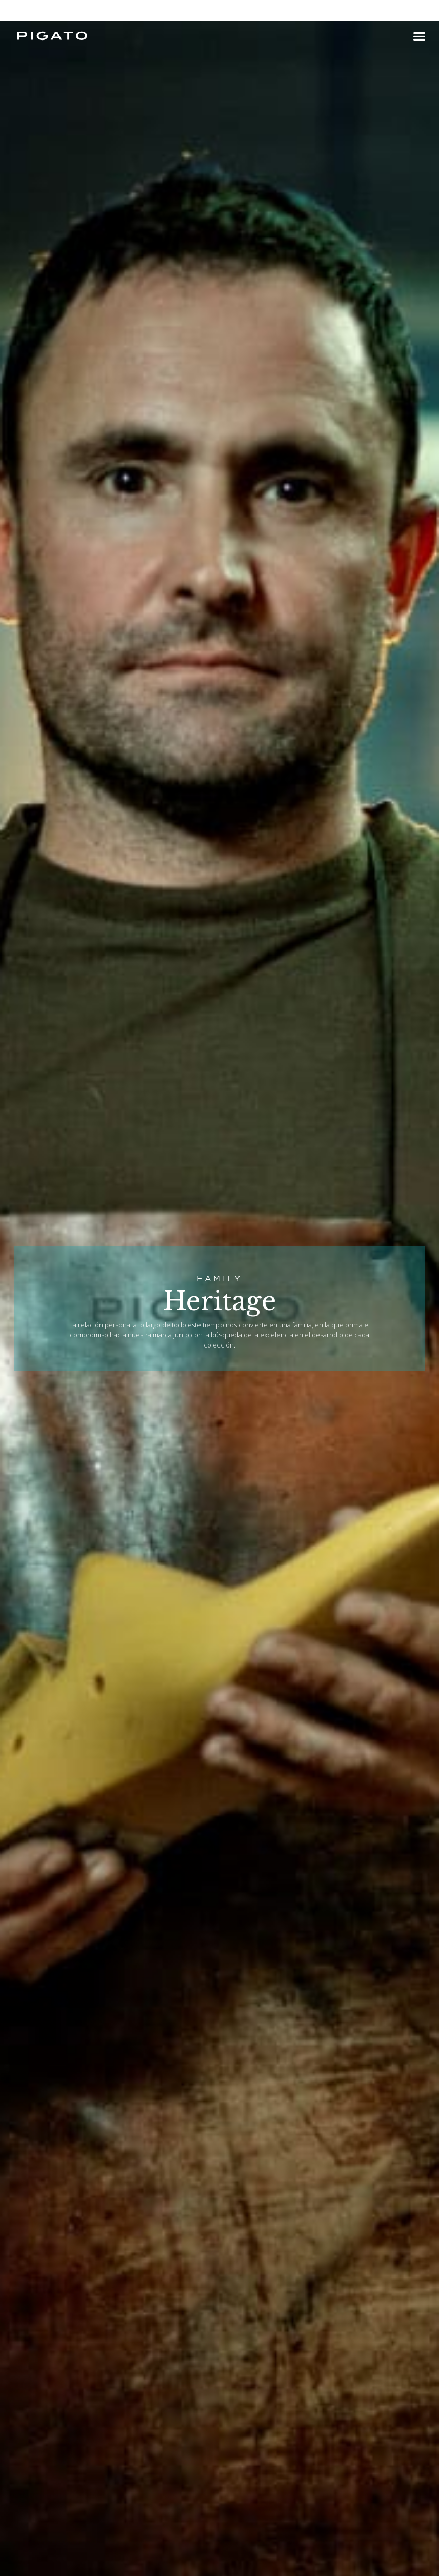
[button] (419, 36)
